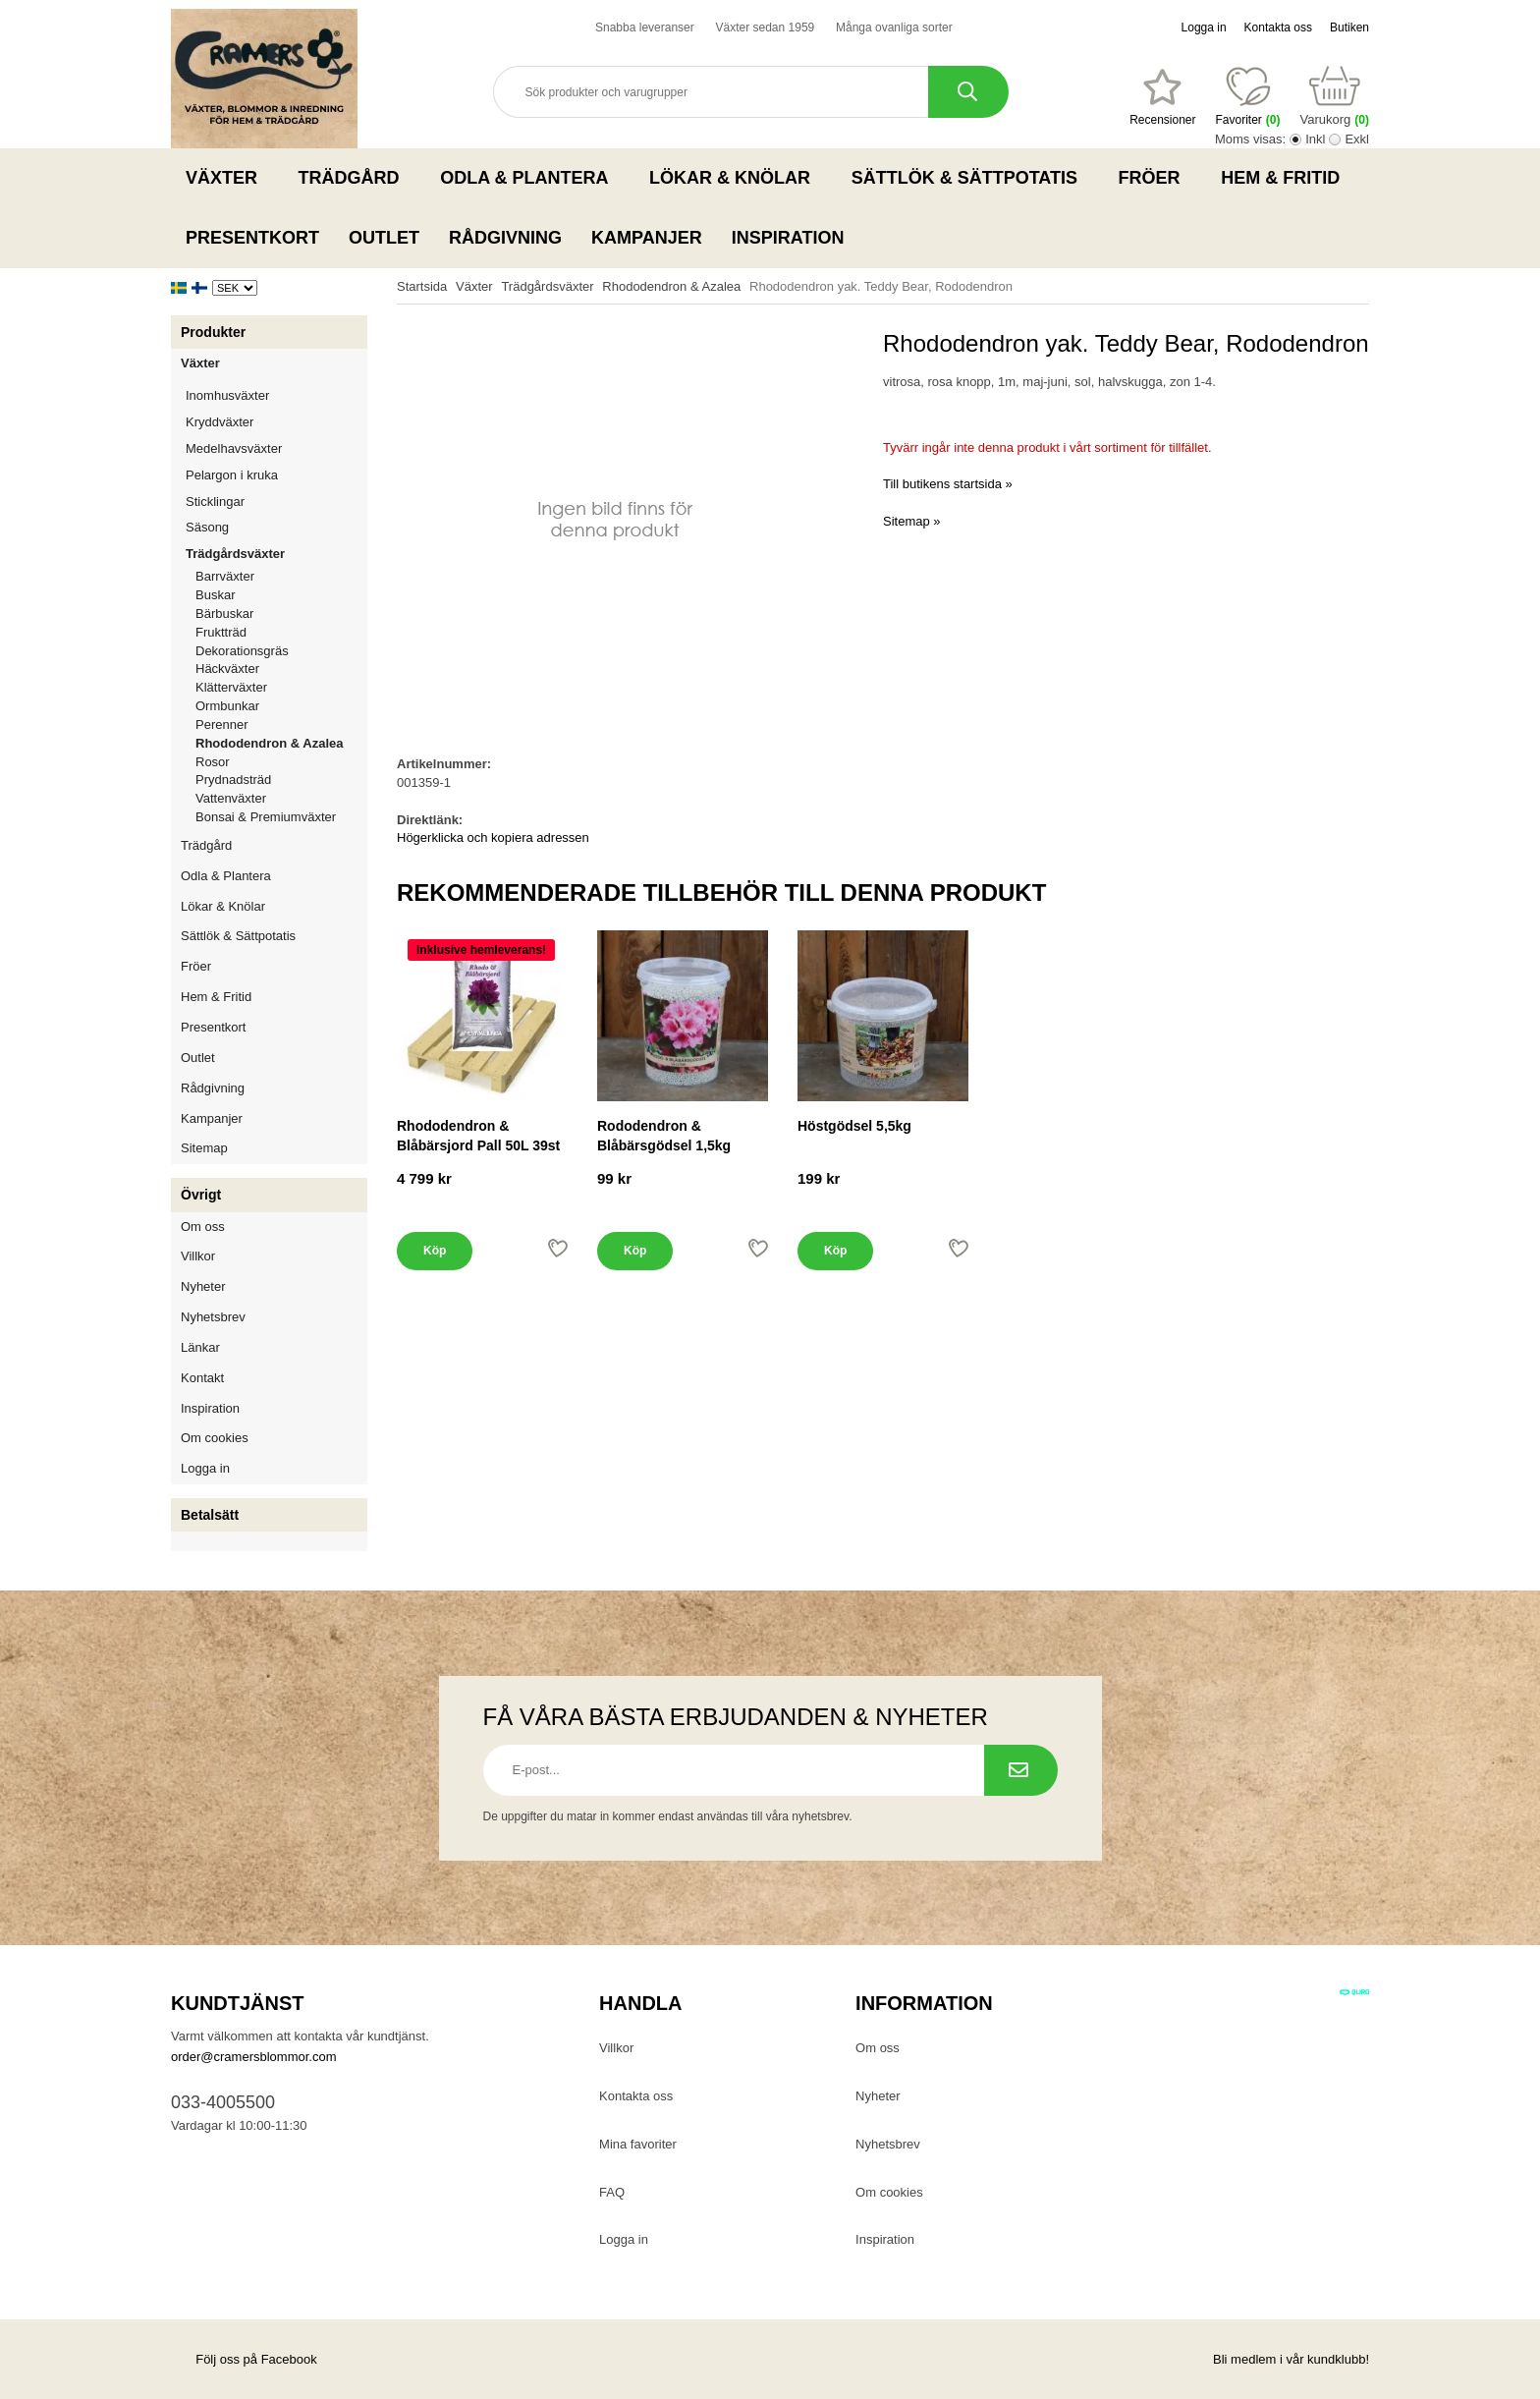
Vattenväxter (281, 798)
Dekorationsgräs (242, 650)
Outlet (384, 238)
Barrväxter (224, 576)
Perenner (281, 724)
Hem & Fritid (1286, 178)
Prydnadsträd (233, 779)
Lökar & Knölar (735, 178)
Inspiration (788, 238)
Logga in (1204, 27)
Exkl (1357, 139)
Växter (227, 178)
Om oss (203, 1226)
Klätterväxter (281, 687)
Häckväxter (281, 668)
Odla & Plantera (530, 178)
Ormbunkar (227, 705)
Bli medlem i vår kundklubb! (1291, 2359)
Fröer (1155, 178)
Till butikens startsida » (948, 483)
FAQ (612, 2192)
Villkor (198, 1256)
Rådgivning (505, 238)
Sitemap (204, 1148)
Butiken (1349, 27)
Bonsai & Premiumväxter (265, 816)
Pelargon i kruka (232, 475)
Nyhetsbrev (213, 1317)
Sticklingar (276, 501)
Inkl (1315, 139)
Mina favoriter (638, 2144)
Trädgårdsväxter (276, 553)
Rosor (281, 761)
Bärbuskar (281, 613)
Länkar (200, 1347)
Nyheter (203, 1286)
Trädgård (355, 178)
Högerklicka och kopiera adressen (493, 837)
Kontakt (202, 1377)
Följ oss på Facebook (244, 2359)
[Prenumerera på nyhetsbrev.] (1021, 1770)
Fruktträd (281, 632)
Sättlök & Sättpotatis (970, 178)
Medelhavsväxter (276, 448)
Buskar (215, 594)
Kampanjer (646, 238)
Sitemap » (912, 521)
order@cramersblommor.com (254, 2056)
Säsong (276, 527)
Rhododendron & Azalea (269, 743)
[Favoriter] (1162, 97)
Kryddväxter (219, 422)
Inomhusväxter (276, 395)
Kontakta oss (1278, 27)
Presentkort (252, 238)
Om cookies (214, 1437)
